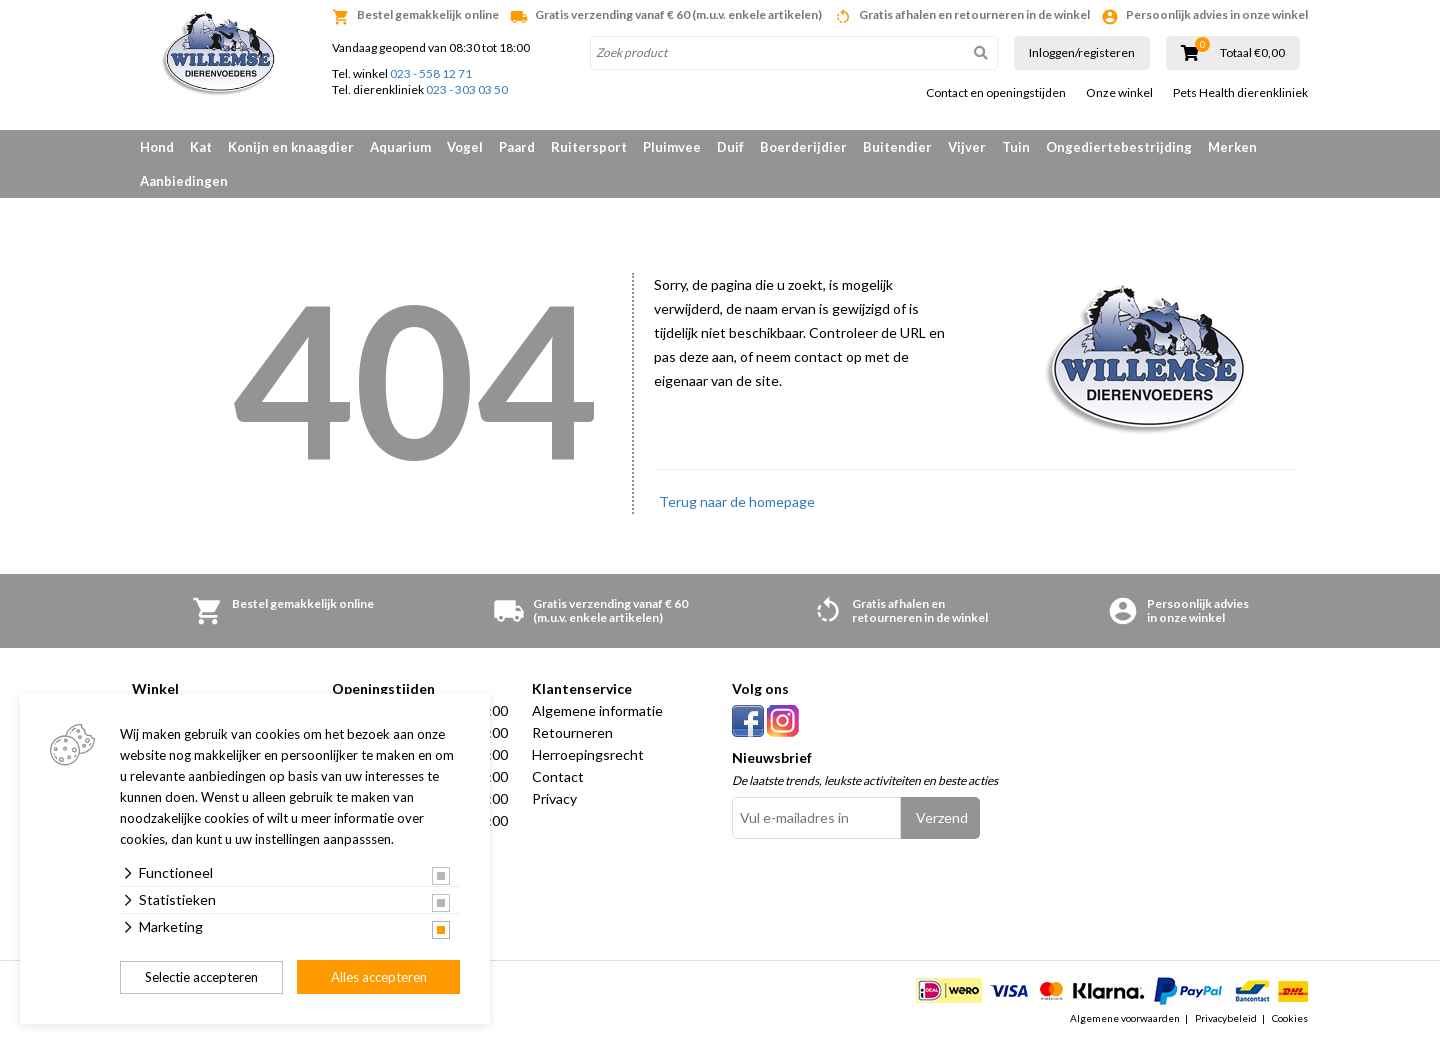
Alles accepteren (379, 977)
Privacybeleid (1226, 1018)
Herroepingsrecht (588, 754)
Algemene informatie (597, 710)
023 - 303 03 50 (467, 89)
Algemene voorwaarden (1125, 1018)
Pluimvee (672, 147)
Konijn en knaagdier (291, 147)
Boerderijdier (803, 147)
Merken (1232, 147)
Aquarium (400, 147)
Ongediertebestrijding (1119, 147)
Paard (517, 147)
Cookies (1290, 1018)
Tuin (1016, 147)
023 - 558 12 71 (431, 73)
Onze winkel (1119, 93)
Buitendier (897, 147)
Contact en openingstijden (996, 93)
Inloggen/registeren (1082, 52)
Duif (730, 147)
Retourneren (572, 732)
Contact (558, 776)
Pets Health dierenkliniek (1240, 93)
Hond (157, 147)
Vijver (967, 147)
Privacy (554, 798)
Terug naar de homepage (737, 501)
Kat (201, 147)
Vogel (465, 147)
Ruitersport (589, 147)
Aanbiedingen (184, 181)
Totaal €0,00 (1252, 53)
